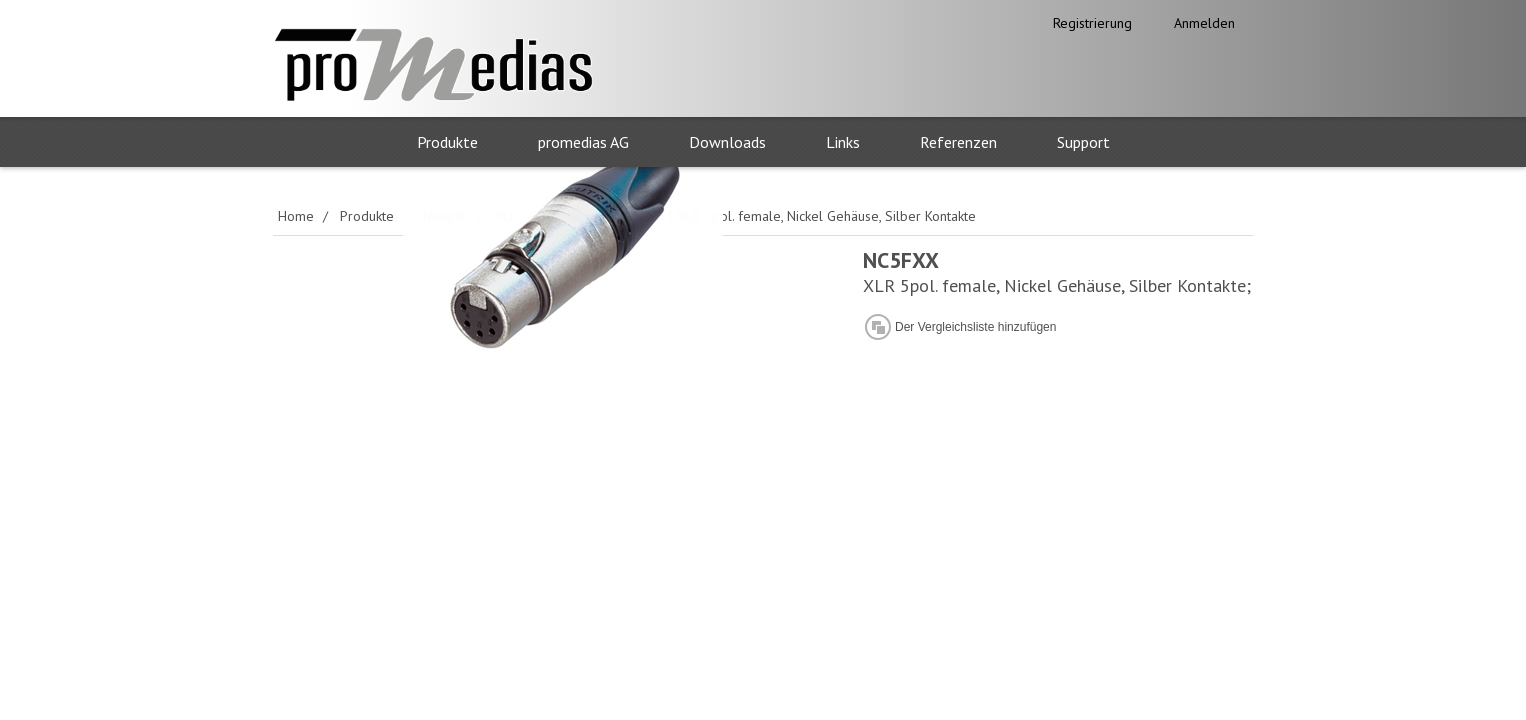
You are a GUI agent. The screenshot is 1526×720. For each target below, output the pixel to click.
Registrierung (1092, 23)
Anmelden (1204, 23)
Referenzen (958, 142)
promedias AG (583, 142)
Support (1083, 142)
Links (843, 142)
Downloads (727, 142)
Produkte (447, 142)
